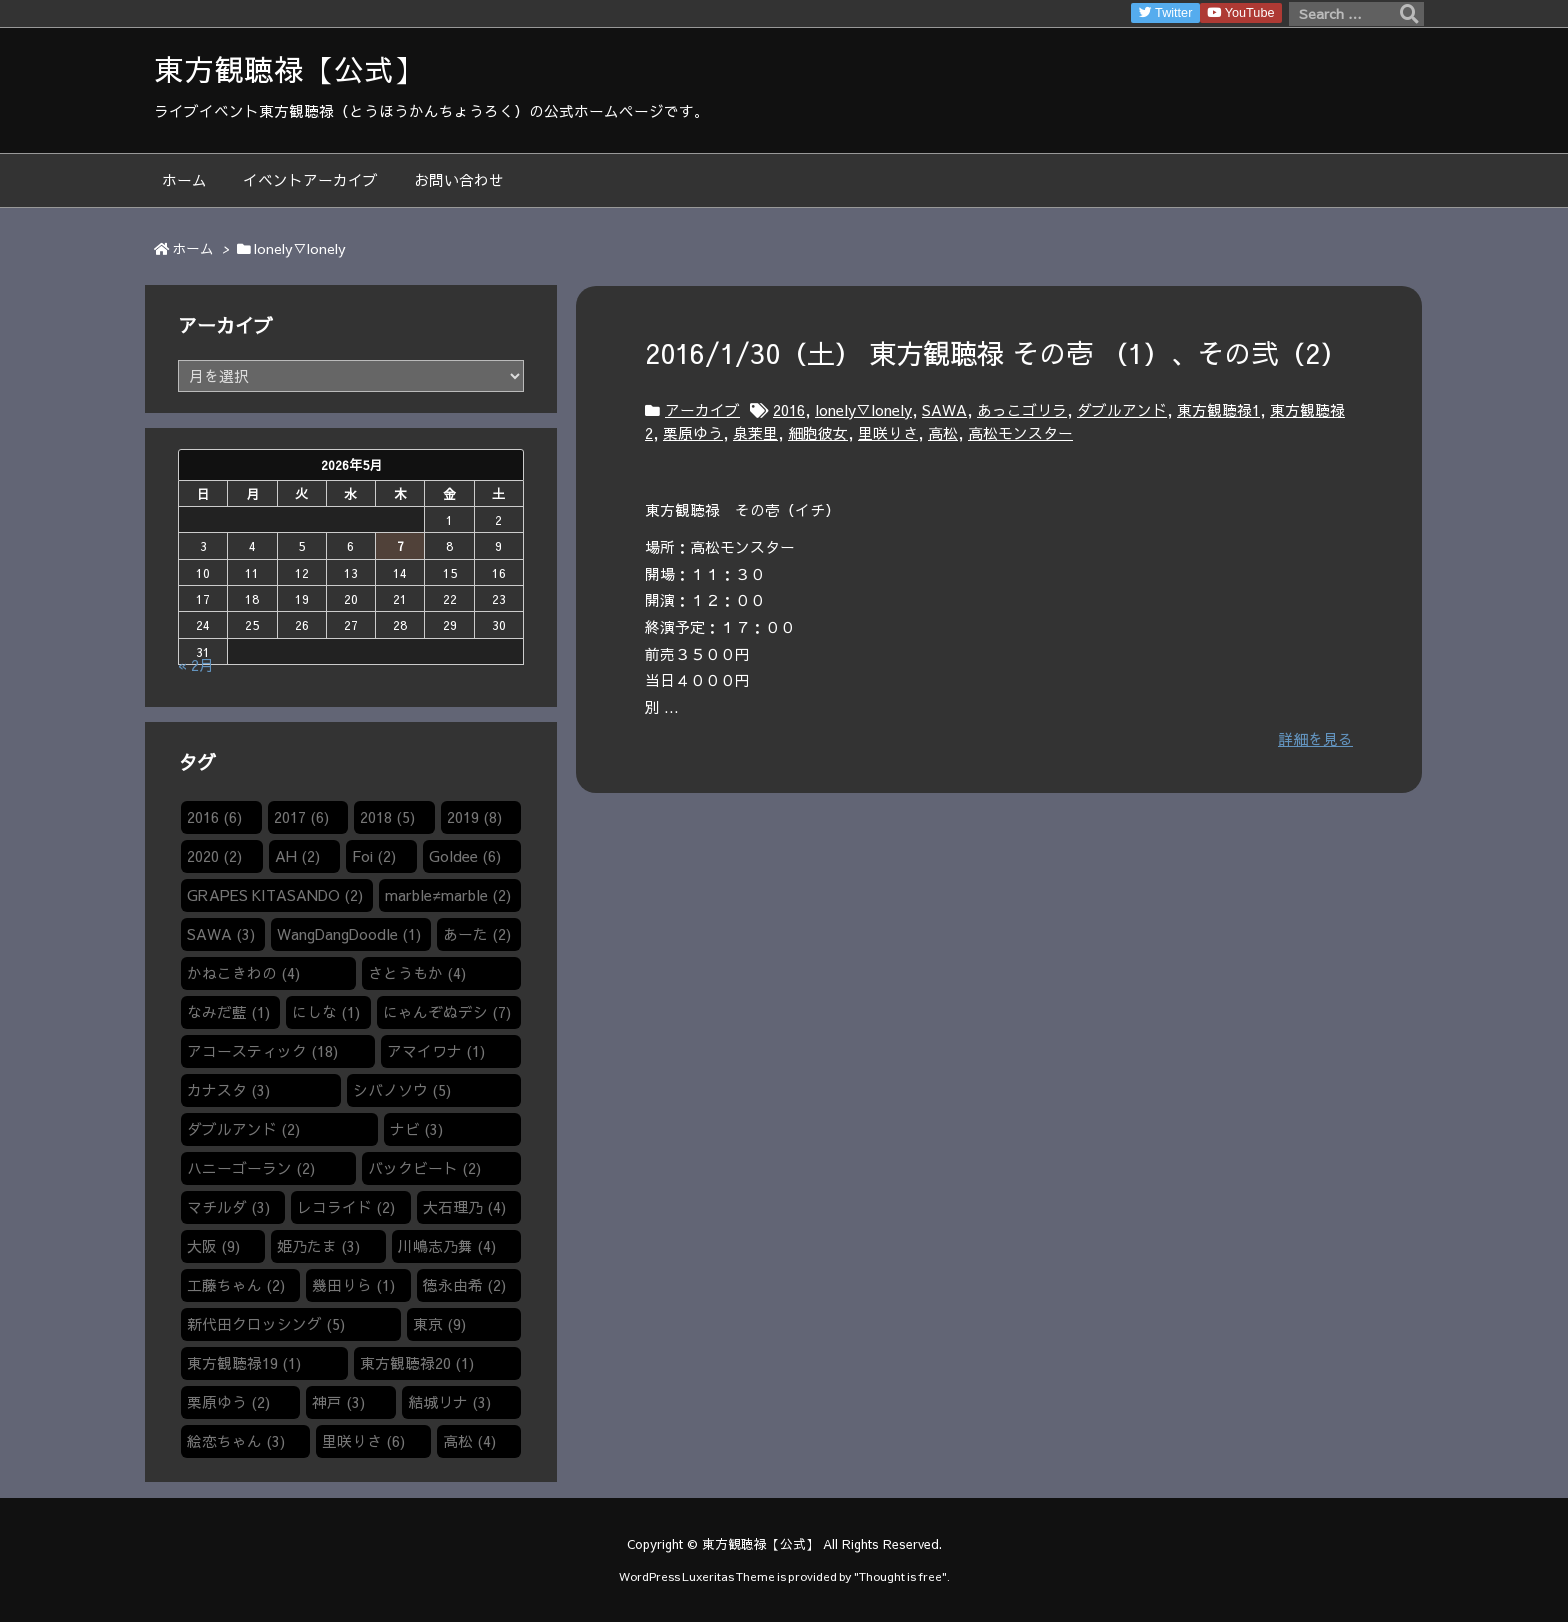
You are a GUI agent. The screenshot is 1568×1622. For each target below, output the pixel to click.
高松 (943, 433)
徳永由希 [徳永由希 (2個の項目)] (464, 1285)
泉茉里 (755, 433)
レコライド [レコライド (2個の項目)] (346, 1207)
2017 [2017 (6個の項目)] (301, 817)
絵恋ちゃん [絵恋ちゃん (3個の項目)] (236, 1441)
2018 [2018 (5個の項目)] (387, 817)
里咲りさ (888, 433)
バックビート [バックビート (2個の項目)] (424, 1168)
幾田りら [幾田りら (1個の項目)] (353, 1285)
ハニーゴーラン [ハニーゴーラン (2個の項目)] (251, 1168)
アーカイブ (702, 410)
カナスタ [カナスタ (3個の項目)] (228, 1090)
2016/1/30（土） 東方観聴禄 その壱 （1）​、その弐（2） (996, 352)
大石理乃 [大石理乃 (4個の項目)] (464, 1207)
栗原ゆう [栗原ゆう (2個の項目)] (228, 1402)
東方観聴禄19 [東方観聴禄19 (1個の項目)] (244, 1363)
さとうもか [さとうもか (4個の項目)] (417, 973)
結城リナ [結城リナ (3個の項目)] (449, 1402)
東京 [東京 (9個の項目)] (439, 1324)
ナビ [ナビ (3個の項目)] (416, 1129)
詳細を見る (1315, 739)
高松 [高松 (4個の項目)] (469, 1441)
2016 (789, 410)
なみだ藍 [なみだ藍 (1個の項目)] (228, 1012)
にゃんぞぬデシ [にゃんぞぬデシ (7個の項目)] (447, 1012)
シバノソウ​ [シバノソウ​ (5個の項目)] (402, 1090)
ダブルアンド (1122, 410)
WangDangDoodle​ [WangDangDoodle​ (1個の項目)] (349, 934)
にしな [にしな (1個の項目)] (326, 1012)
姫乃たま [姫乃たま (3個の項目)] (318, 1246)
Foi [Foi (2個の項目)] (374, 856)
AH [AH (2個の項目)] (297, 856)
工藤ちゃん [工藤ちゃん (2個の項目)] (236, 1285)
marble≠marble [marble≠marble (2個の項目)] (447, 895)
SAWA (944, 410)
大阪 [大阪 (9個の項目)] (213, 1246)
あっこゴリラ (1022, 410)
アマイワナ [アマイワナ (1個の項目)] (436, 1051)
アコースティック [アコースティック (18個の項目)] (262, 1051)
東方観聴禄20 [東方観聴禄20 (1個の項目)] (417, 1363)
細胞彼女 (818, 433)
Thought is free (900, 1576)
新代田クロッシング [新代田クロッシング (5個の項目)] (266, 1324)
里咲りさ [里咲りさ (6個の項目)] (363, 1441)
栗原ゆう (693, 433)
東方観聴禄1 (1218, 410)
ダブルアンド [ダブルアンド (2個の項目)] (243, 1129)
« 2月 (196, 665)
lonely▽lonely (863, 410)
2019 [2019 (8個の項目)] (474, 817)
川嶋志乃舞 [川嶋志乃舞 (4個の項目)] (447, 1246)
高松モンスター (1020, 433)
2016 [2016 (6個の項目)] (214, 817)
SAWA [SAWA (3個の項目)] (221, 934)
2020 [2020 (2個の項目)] (214, 856)
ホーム (193, 248)
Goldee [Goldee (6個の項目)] (465, 856)
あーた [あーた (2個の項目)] (477, 934)
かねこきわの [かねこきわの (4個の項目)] (243, 973)
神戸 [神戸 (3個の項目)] (338, 1402)
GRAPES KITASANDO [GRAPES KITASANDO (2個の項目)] (275, 895)
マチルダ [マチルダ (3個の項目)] (228, 1207)
